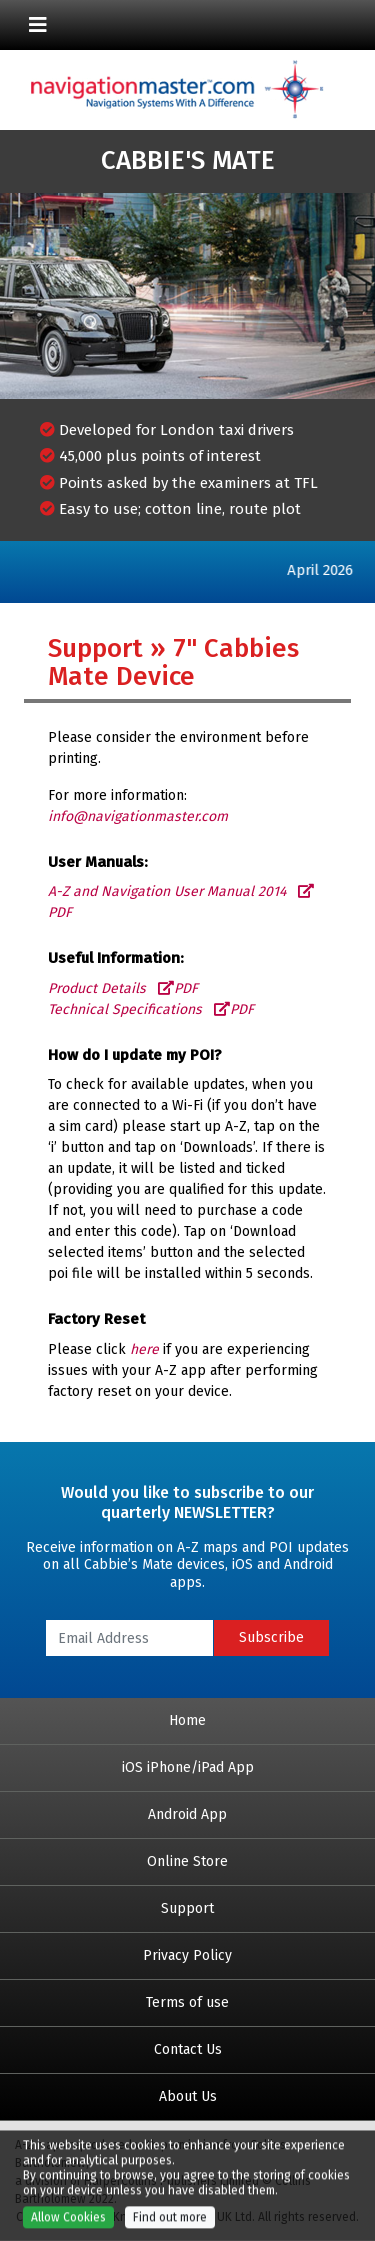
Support (187, 1908)
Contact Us (188, 2049)
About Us (188, 2096)
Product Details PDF (123, 988)
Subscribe (271, 1637)
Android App (187, 1814)
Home (187, 1720)
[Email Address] (129, 1638)
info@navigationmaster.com (138, 816)
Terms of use (187, 2002)
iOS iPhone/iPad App (188, 1767)
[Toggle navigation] (38, 25)
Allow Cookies (68, 2224)
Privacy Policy (187, 1955)
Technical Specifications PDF (151, 1009)
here (144, 1349)
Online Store (187, 1861)
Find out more (170, 2224)
